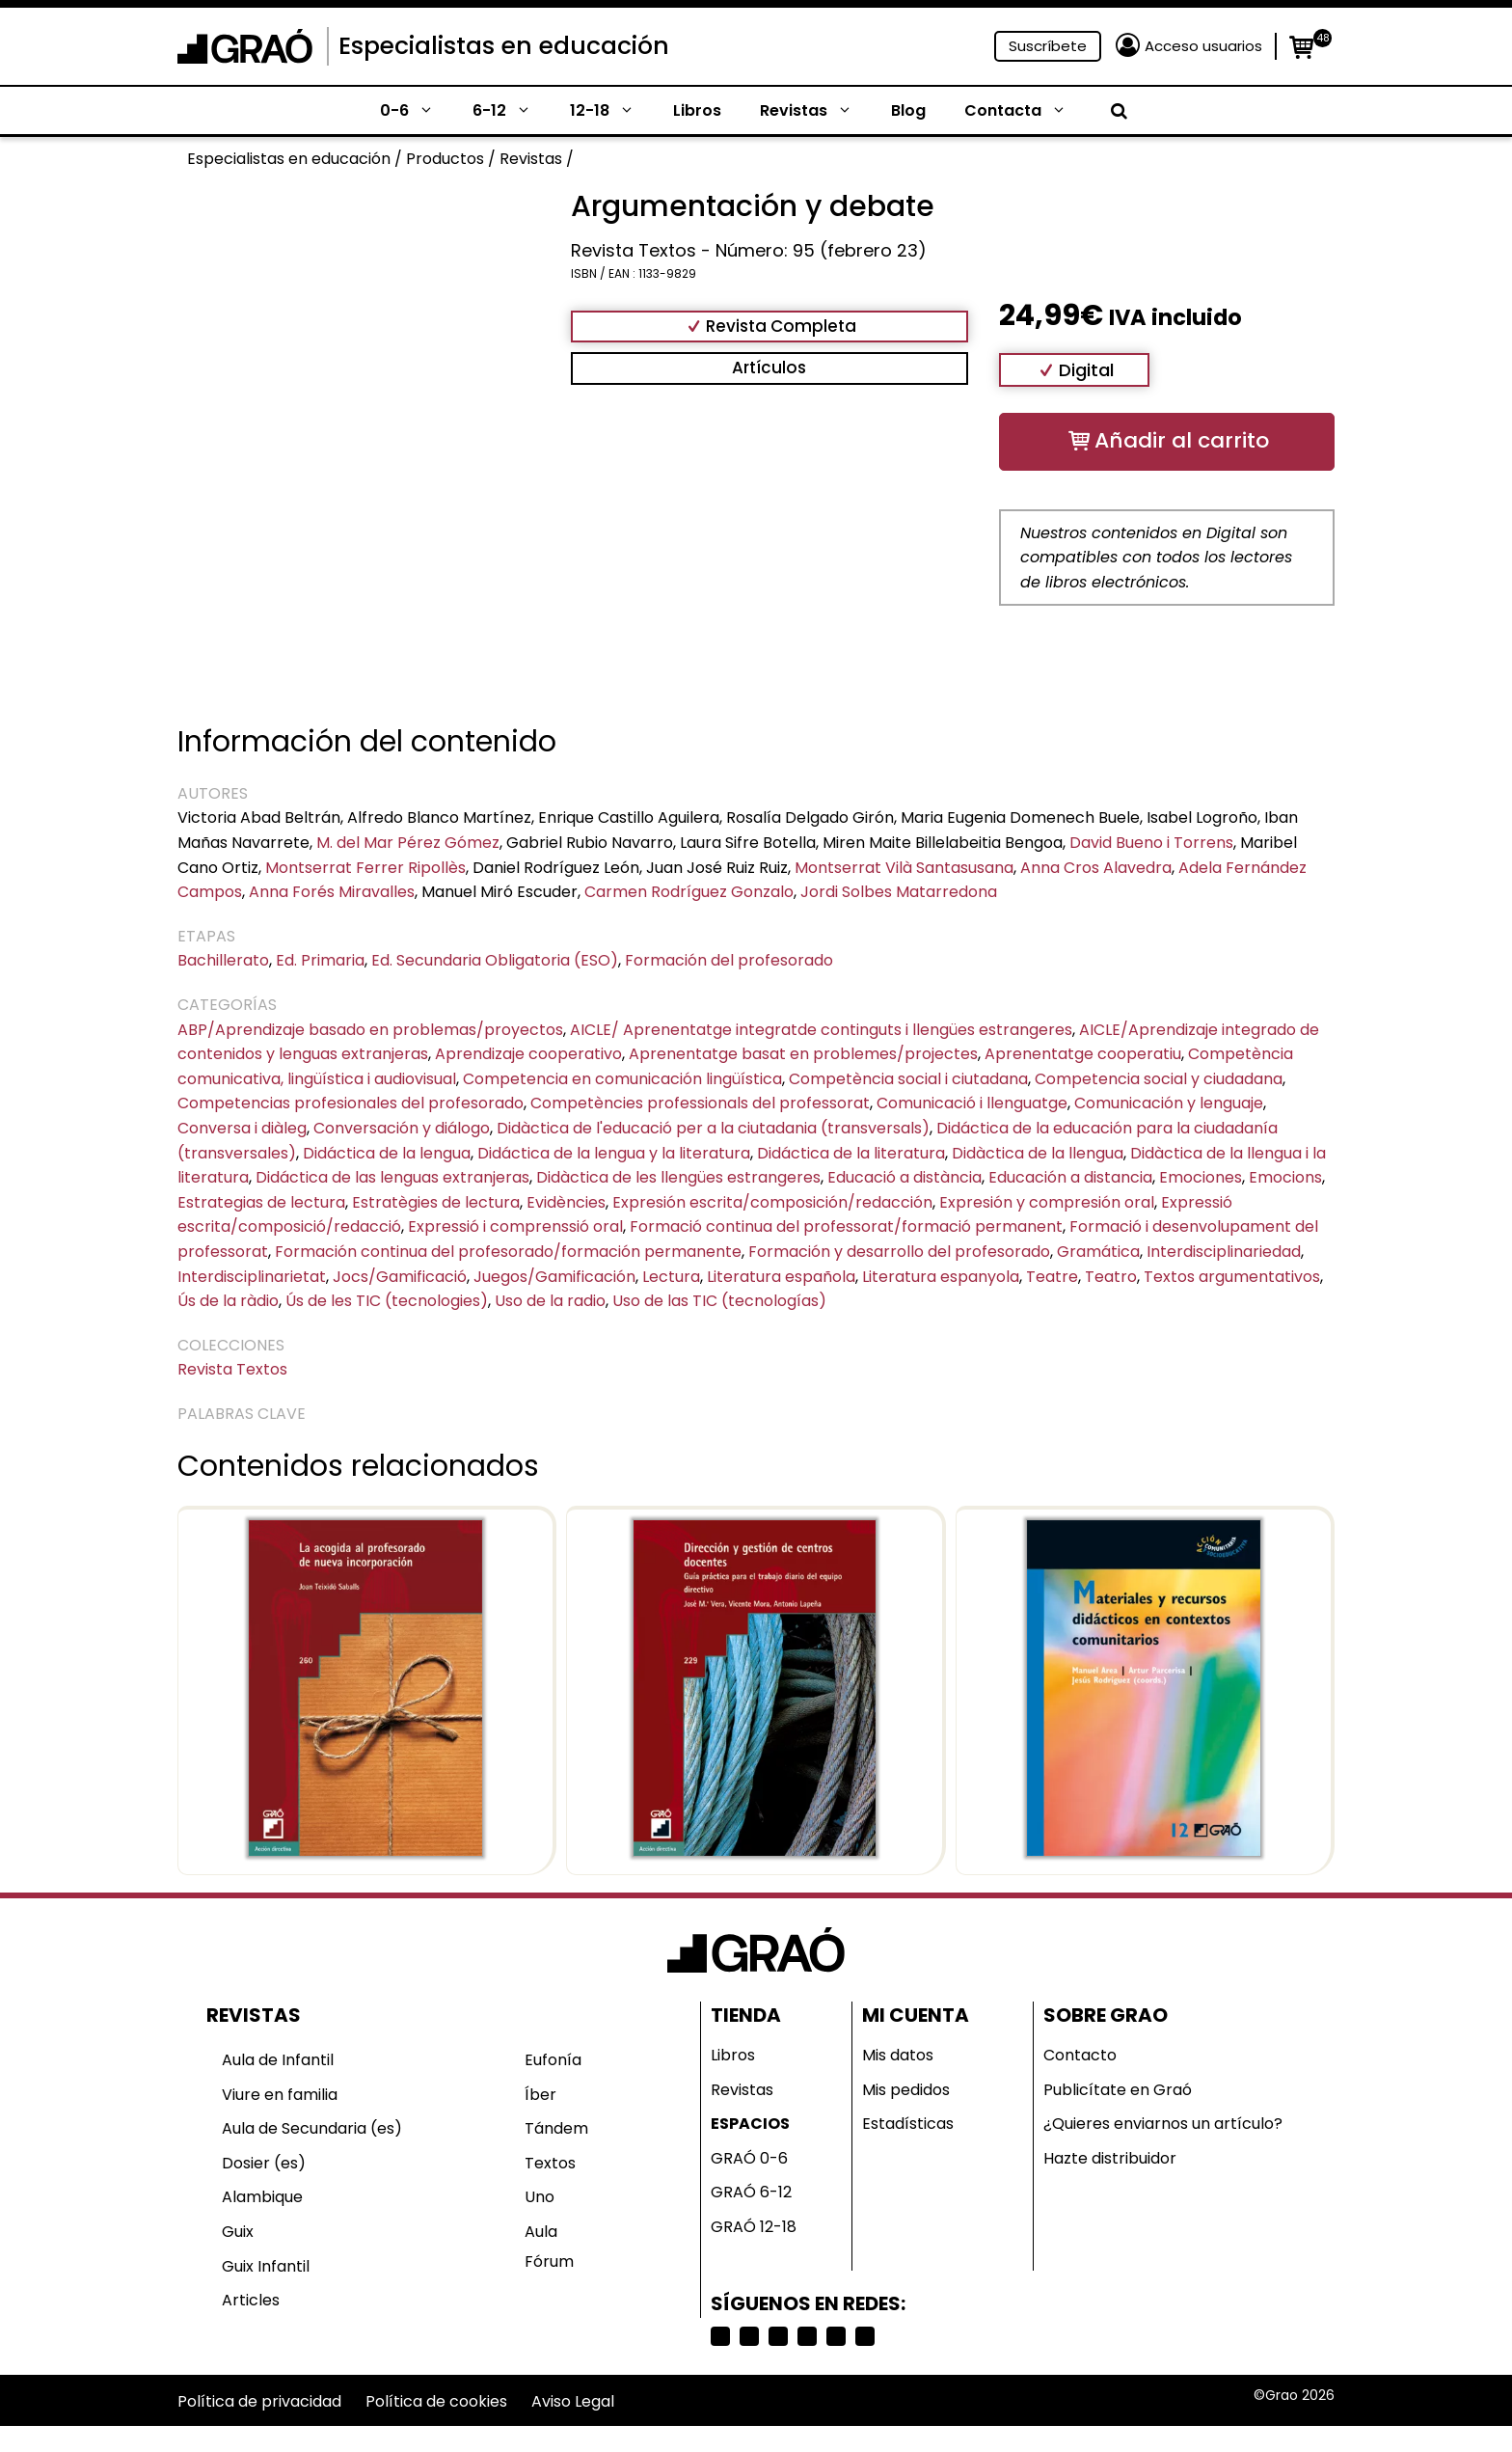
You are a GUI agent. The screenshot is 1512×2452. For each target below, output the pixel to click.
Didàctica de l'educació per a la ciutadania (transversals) (713, 1128)
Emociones (1200, 1177)
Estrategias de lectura (261, 1202)
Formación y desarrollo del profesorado (899, 1251)
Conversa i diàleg (242, 1128)
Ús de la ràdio (228, 1301)
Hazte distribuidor (1109, 2158)
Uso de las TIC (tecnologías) (719, 1301)
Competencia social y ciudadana (1158, 1079)
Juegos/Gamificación (554, 1277)
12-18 (612, 111)
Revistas (816, 111)
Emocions (1285, 1177)
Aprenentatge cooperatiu (1083, 1054)
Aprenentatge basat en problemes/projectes (803, 1054)
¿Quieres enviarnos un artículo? (1162, 2123)
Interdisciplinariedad (1224, 1251)
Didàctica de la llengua (1037, 1153)
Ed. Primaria (320, 960)
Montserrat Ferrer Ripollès (365, 868)
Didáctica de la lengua (387, 1153)
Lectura (671, 1277)
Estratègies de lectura (436, 1202)
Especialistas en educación (503, 46)
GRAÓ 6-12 (751, 2192)
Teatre (1052, 1277)
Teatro (1111, 1277)
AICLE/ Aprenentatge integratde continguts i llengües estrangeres (821, 1030)
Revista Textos (232, 1369)
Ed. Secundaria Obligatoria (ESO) (494, 960)
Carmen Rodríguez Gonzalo (689, 892)
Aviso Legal (572, 2401)
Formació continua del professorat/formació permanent (846, 1226)
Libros (697, 110)
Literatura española (781, 1277)
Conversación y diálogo (401, 1128)
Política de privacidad (259, 2401)
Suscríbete (1048, 46)
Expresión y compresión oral (1046, 1202)
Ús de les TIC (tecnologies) (386, 1301)
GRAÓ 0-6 (749, 2158)
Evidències (566, 1202)
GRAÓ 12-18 (753, 2227)
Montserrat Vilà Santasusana (904, 868)
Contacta (1025, 111)
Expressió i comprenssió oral (515, 1226)
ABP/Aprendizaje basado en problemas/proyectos (370, 1030)
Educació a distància (904, 1177)
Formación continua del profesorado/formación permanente (508, 1251)
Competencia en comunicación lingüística (622, 1079)
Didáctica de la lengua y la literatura (613, 1153)
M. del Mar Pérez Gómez (408, 842)
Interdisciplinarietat (251, 1277)
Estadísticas (908, 2123)
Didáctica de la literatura (851, 1153)
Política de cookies (436, 2401)
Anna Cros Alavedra (1096, 868)
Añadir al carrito (1181, 440)
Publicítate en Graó (1117, 2090)
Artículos (769, 367)
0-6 (416, 111)
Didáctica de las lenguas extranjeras (392, 1177)
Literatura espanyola (940, 1277)
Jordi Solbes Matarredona (898, 892)
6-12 (511, 111)
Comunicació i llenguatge (972, 1103)
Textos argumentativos (1232, 1277)
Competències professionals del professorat (700, 1103)
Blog (908, 110)
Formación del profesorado (729, 960)
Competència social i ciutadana (908, 1079)
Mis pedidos (906, 2090)
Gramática (1098, 1251)
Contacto (1080, 2055)
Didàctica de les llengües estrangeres (678, 1177)
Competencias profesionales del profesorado (350, 1103)
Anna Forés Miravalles (332, 892)
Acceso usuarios (1203, 46)
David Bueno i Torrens (1151, 842)
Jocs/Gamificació (400, 1277)
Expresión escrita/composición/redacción (772, 1202)
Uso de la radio (550, 1301)
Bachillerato (223, 960)
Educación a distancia (1070, 1177)
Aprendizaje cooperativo (528, 1054)
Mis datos (897, 2055)
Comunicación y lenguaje (1168, 1103)
